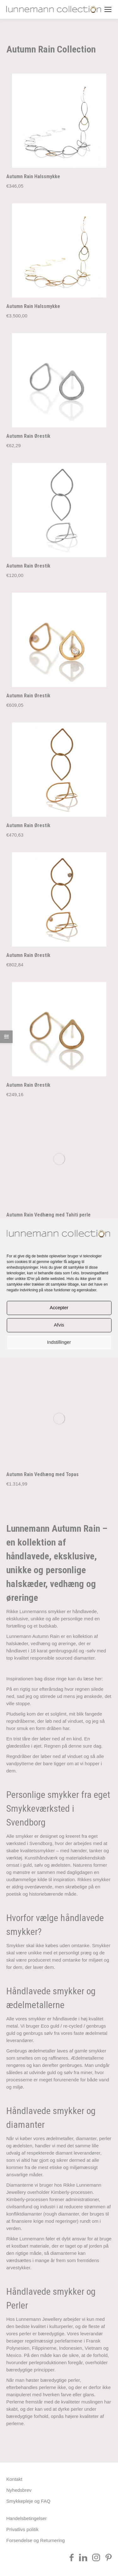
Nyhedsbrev (18, 2222)
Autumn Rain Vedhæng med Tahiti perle (48, 1126)
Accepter (59, 1307)
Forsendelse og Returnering (35, 2272)
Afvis (59, 1325)
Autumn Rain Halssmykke (33, 176)
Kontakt (14, 2211)
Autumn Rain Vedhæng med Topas (42, 1207)
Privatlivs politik (22, 2261)
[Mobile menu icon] (108, 9)
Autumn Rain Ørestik (28, 436)
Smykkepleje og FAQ (28, 2233)
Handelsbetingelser (26, 2250)
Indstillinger (59, 1342)
